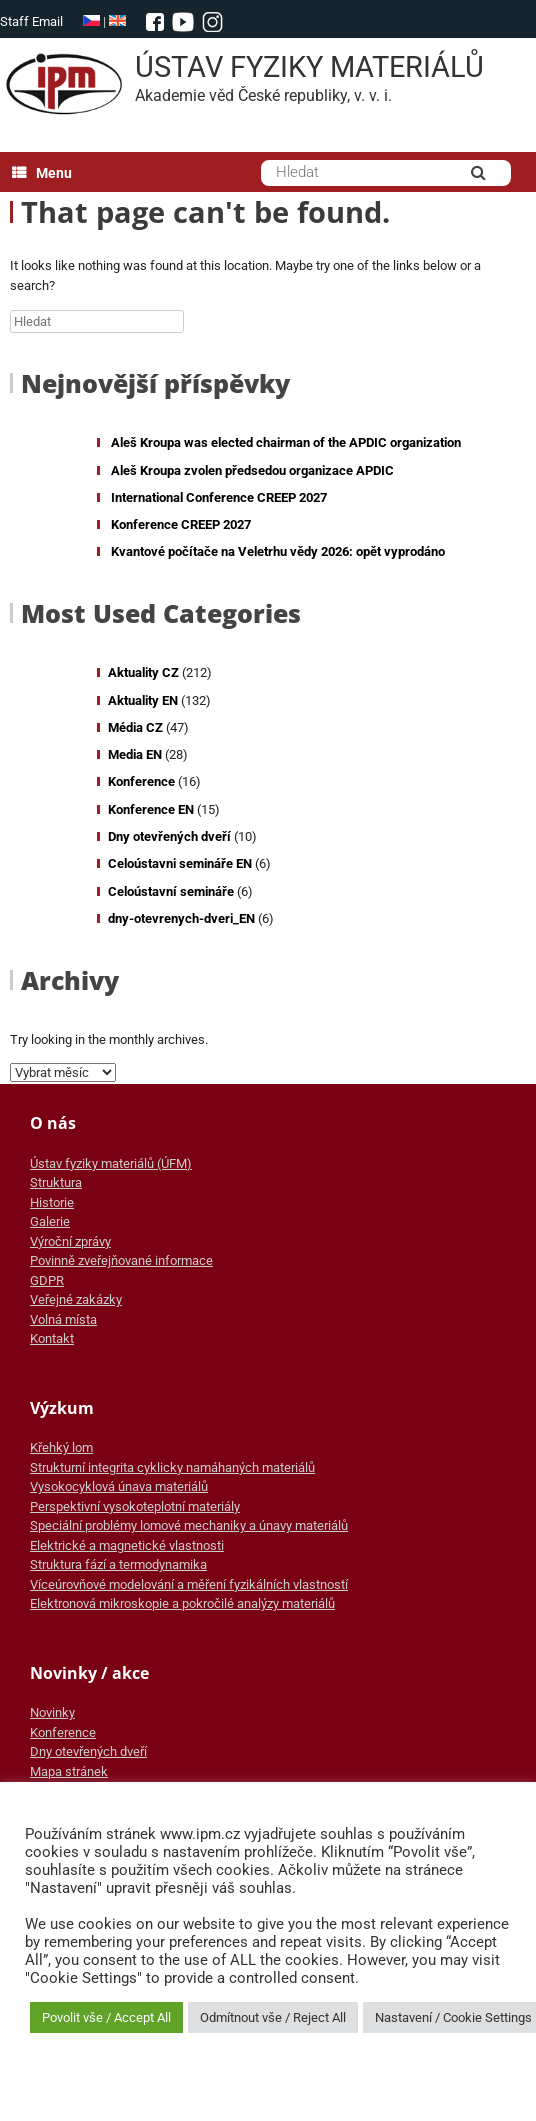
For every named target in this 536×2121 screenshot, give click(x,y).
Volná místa (63, 1319)
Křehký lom (61, 1447)
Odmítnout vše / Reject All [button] (273, 2017)
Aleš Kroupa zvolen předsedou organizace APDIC (252, 470)
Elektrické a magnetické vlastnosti (127, 1545)
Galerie (50, 1221)
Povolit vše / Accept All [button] (106, 2017)
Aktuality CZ (143, 672)
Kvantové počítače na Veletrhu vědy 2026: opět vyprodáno (278, 551)
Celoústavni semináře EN (180, 863)
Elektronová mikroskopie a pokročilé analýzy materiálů (182, 1603)
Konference (141, 781)
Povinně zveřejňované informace (121, 1260)
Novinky (52, 1712)
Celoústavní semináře (171, 891)
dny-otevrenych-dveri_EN (181, 918)
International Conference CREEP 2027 (219, 497)
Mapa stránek (69, 1771)
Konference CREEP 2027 (181, 524)
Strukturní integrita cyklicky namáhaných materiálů (172, 1467)
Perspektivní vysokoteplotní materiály (135, 1506)
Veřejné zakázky (76, 1299)
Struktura (56, 1182)
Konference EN (151, 809)
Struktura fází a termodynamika (118, 1564)
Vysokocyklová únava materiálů (119, 1486)
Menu (42, 173)
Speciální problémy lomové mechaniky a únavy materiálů (189, 1525)
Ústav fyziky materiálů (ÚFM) (111, 1163)
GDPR (47, 1280)
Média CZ (135, 727)
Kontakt (52, 1338)
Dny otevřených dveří (169, 836)
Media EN (135, 754)
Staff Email (31, 21)
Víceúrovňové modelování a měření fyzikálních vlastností (189, 1584)
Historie (52, 1202)
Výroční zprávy (70, 1241)
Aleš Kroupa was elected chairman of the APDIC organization (286, 442)
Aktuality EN (143, 700)
